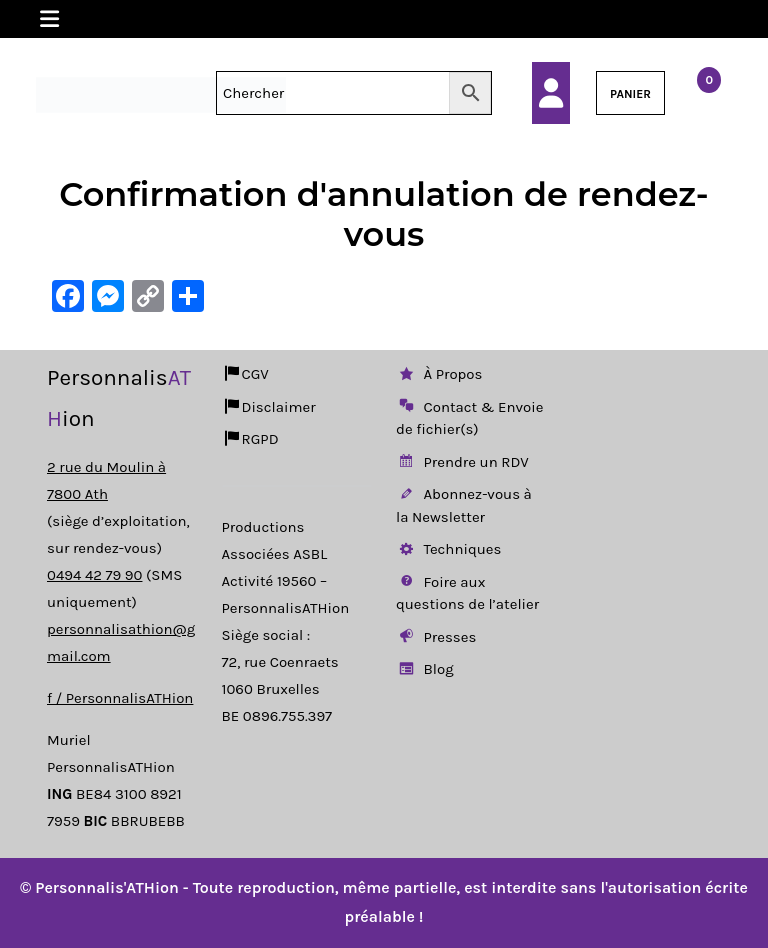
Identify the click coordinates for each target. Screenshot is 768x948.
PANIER (630, 94)
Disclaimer (269, 407)
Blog (425, 669)
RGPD (250, 439)
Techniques (448, 549)
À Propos (439, 374)
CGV (245, 374)
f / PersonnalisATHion (120, 698)
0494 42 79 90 (94, 575)
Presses (436, 637)
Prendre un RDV (462, 462)
